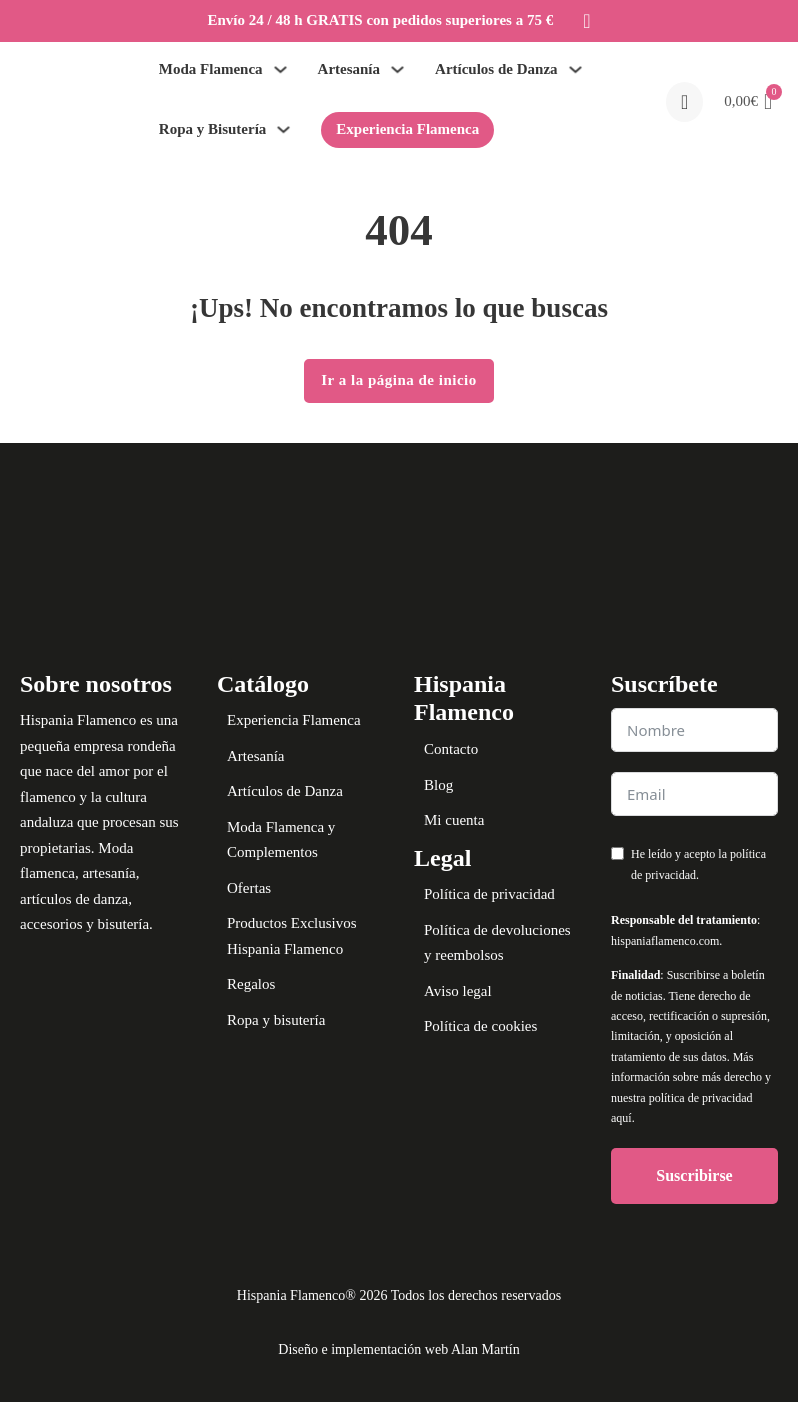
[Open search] (684, 102)
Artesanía (349, 69)
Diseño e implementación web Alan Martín (398, 1349)
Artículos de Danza (496, 69)
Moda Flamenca (211, 69)
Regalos (251, 984)
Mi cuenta (454, 820)
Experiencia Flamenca (407, 129)
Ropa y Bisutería (213, 129)
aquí (621, 1118)
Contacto (451, 749)
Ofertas (249, 888)
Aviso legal (458, 991)
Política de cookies (480, 1026)
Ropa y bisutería (276, 1020)
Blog (438, 785)
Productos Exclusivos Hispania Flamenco (292, 936)
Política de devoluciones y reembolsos (497, 943)
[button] (748, 102)
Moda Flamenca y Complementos (281, 840)
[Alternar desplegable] (280, 69)
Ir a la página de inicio (399, 380)
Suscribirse (694, 1175)
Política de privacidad (489, 894)
